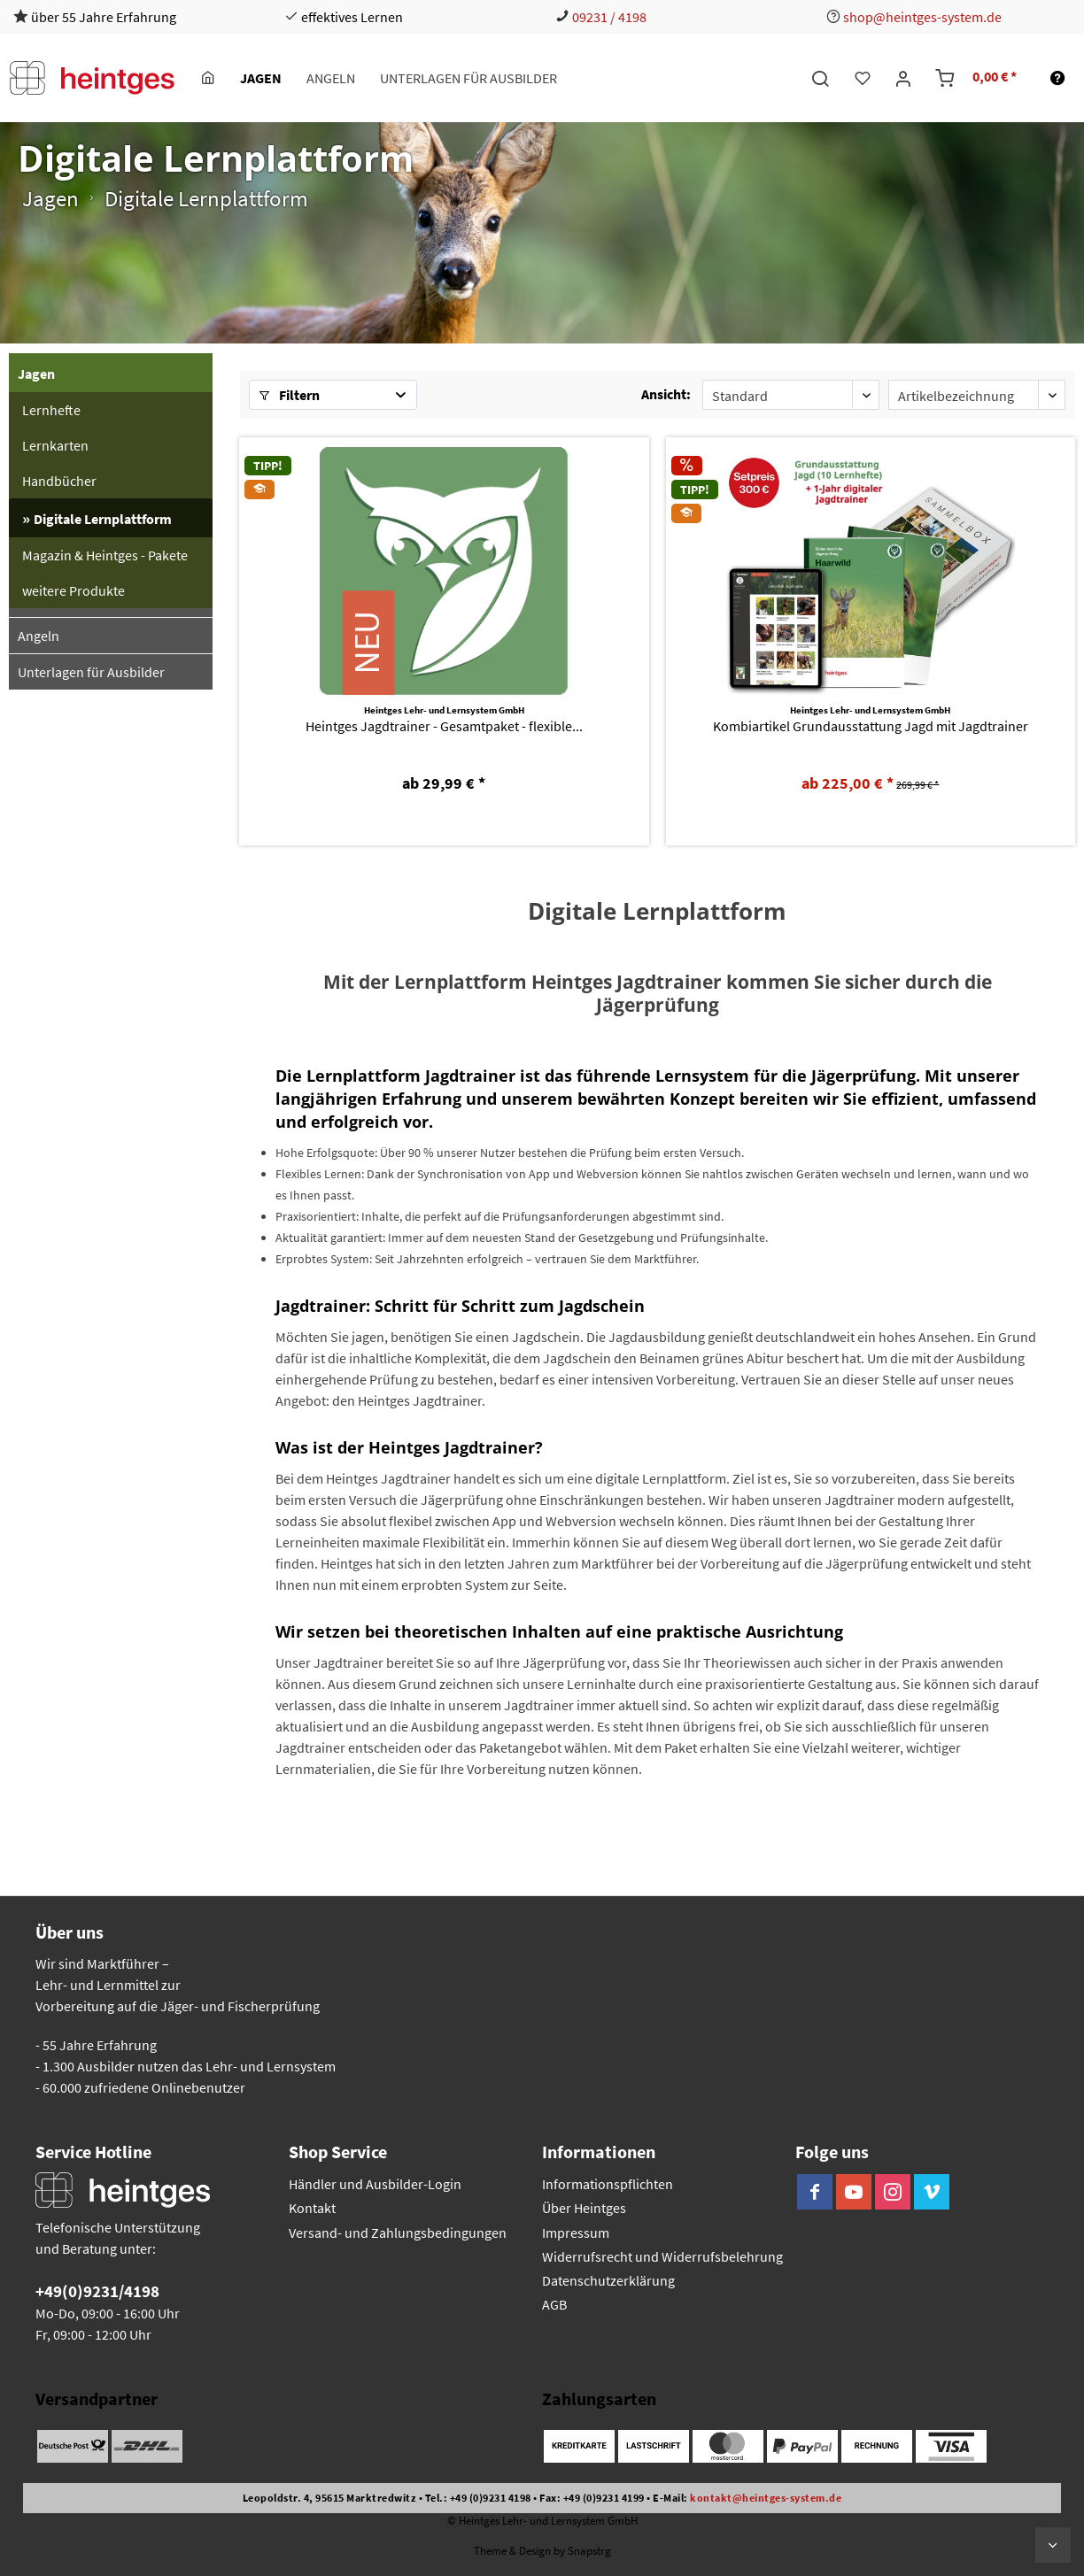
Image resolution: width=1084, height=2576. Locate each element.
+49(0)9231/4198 (97, 2291)
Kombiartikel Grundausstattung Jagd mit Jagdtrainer (870, 726)
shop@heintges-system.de (922, 17)
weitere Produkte (73, 590)
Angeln (38, 635)
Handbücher (59, 481)
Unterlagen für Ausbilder (91, 672)
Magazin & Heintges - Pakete (105, 555)
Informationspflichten (607, 2184)
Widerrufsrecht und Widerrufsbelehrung (662, 2256)
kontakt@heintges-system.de (765, 2497)
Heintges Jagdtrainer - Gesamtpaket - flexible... (444, 726)
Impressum (575, 2232)
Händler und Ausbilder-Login (375, 2184)
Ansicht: (666, 394)
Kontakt (312, 2208)
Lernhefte (51, 410)
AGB (554, 2304)
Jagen (36, 373)
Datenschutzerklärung (608, 2280)
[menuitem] (208, 78)
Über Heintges (584, 2208)
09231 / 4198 (609, 17)
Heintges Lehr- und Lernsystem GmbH (444, 710)
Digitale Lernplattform (103, 519)
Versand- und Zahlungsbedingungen (398, 2232)
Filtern (289, 395)
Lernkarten (55, 445)
